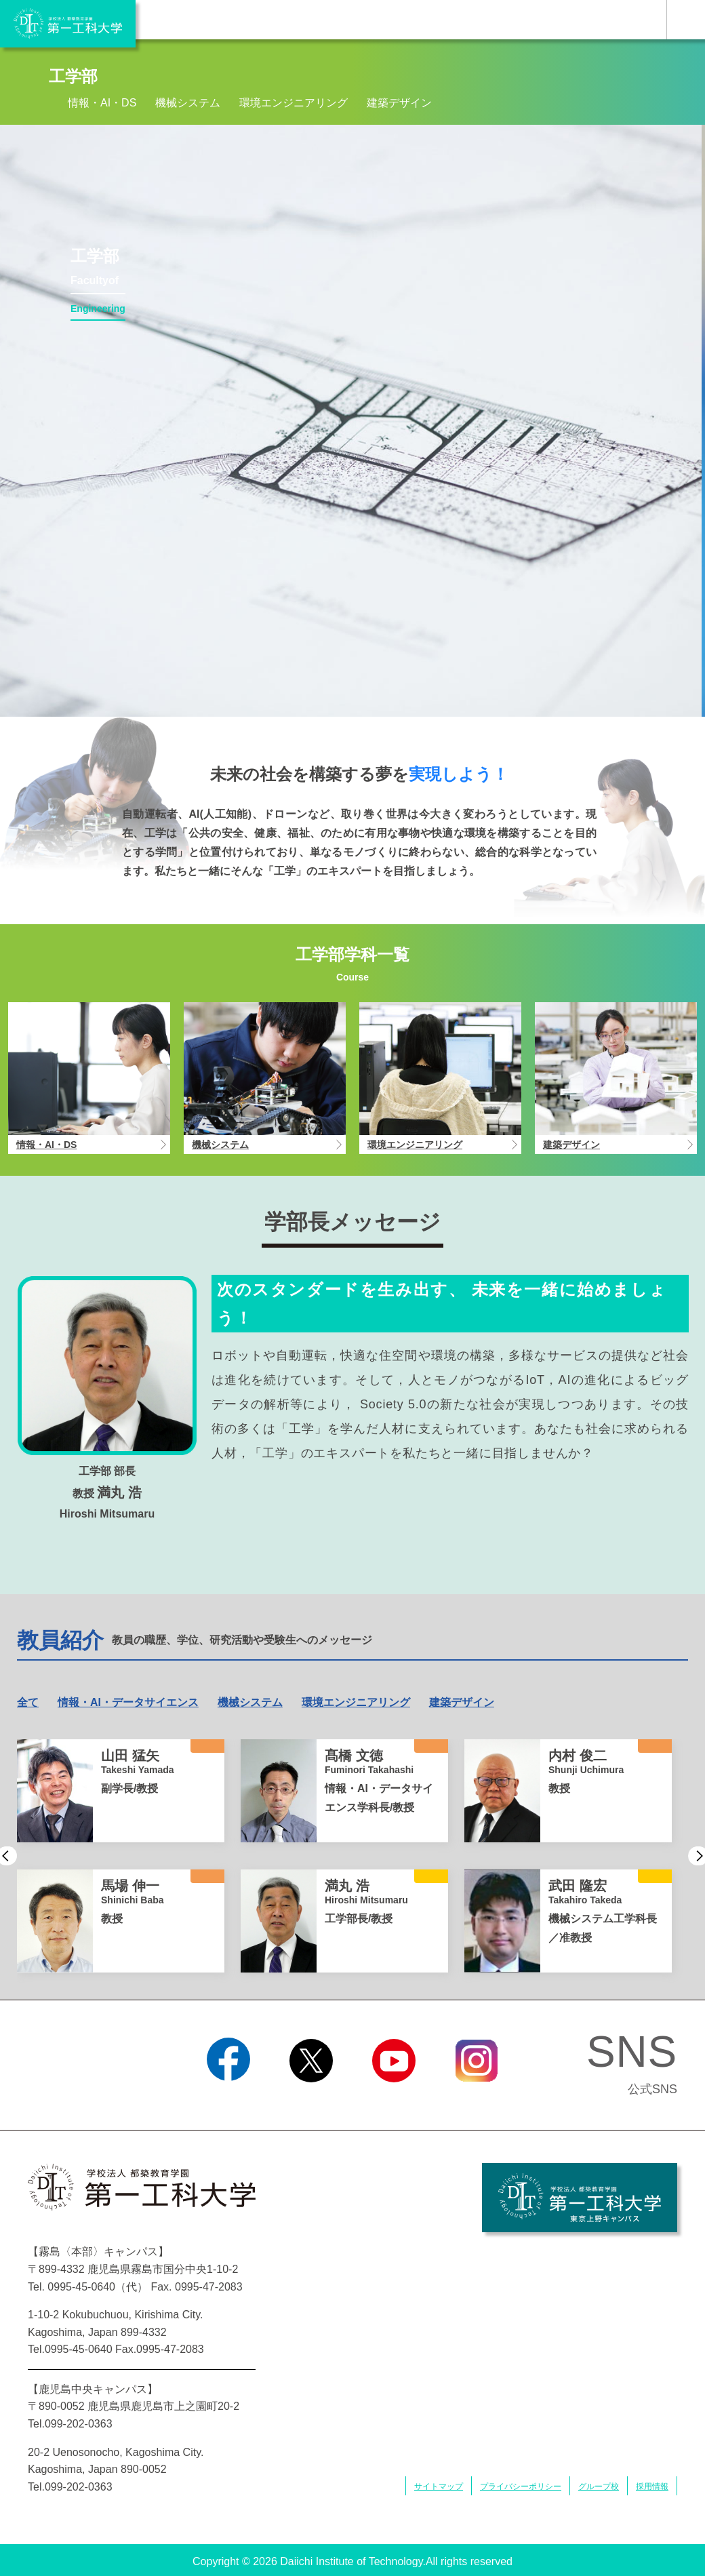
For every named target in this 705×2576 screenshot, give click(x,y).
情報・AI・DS (102, 102)
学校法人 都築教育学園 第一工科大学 (68, 23)
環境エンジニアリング (293, 102)
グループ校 (598, 2486)
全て (28, 1702)
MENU (685, 19)
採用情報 (652, 2486)
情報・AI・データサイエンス (128, 1702)
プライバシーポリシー (520, 2486)
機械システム (187, 102)
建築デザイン (399, 102)
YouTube (393, 2099)
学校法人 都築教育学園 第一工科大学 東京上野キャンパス (579, 2197)
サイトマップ (438, 2486)
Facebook (228, 2099)
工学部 (73, 76)
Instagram (477, 2099)
